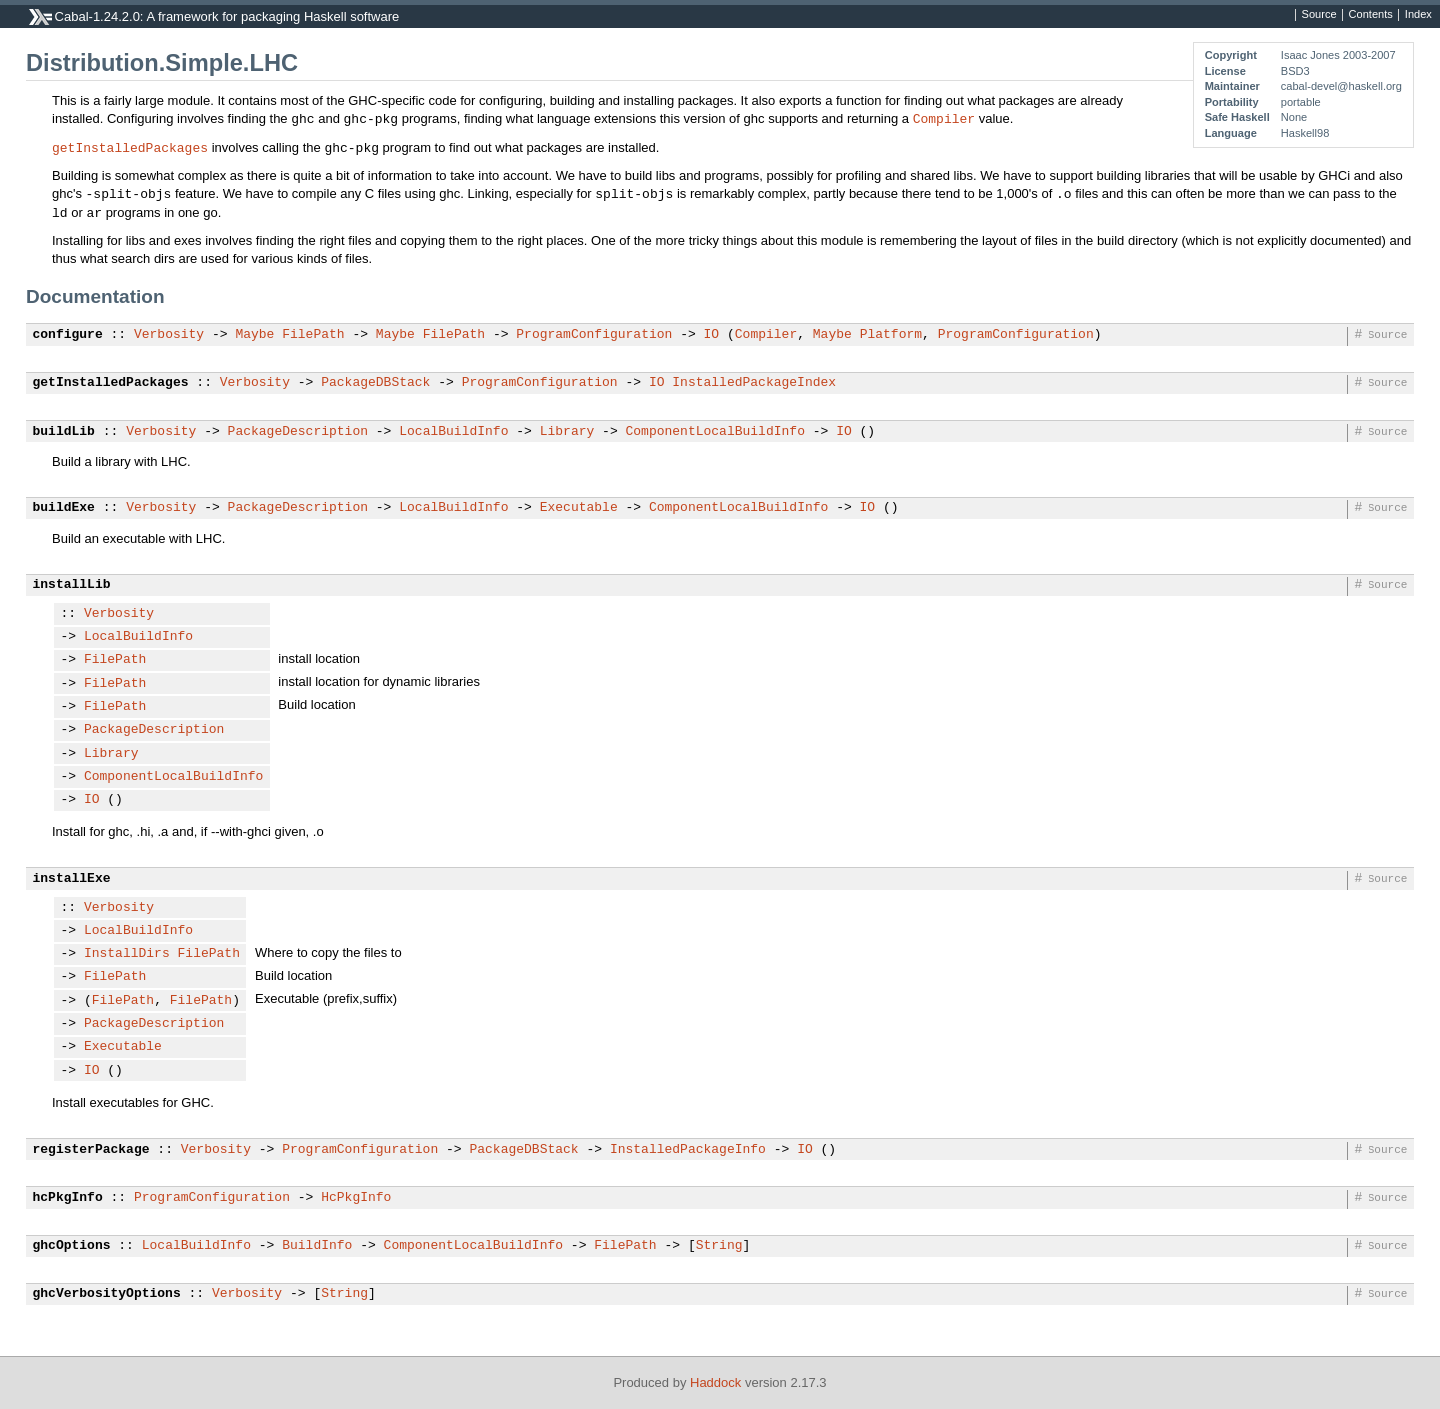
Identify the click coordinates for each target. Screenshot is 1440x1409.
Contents (1371, 15)
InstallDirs (127, 954)
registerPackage (91, 1150)
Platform (890, 335)
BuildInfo (317, 1246)
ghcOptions (72, 1246)
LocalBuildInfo (453, 432)
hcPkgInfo (68, 1198)
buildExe (64, 508)
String (719, 1246)
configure (68, 335)
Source (1319, 15)
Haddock (715, 1382)
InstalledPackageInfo (688, 1150)
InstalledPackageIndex (754, 383)
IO (711, 335)
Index (1418, 15)
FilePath (313, 335)
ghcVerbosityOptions (107, 1294)
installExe (72, 879)
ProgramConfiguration (594, 335)
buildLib (64, 432)
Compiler (944, 118)
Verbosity (169, 335)
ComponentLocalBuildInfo (714, 432)
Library (567, 432)
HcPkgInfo (356, 1198)
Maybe (254, 335)
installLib (72, 585)
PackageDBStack (375, 383)
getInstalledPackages (130, 147)
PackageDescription (298, 432)
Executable (579, 508)
